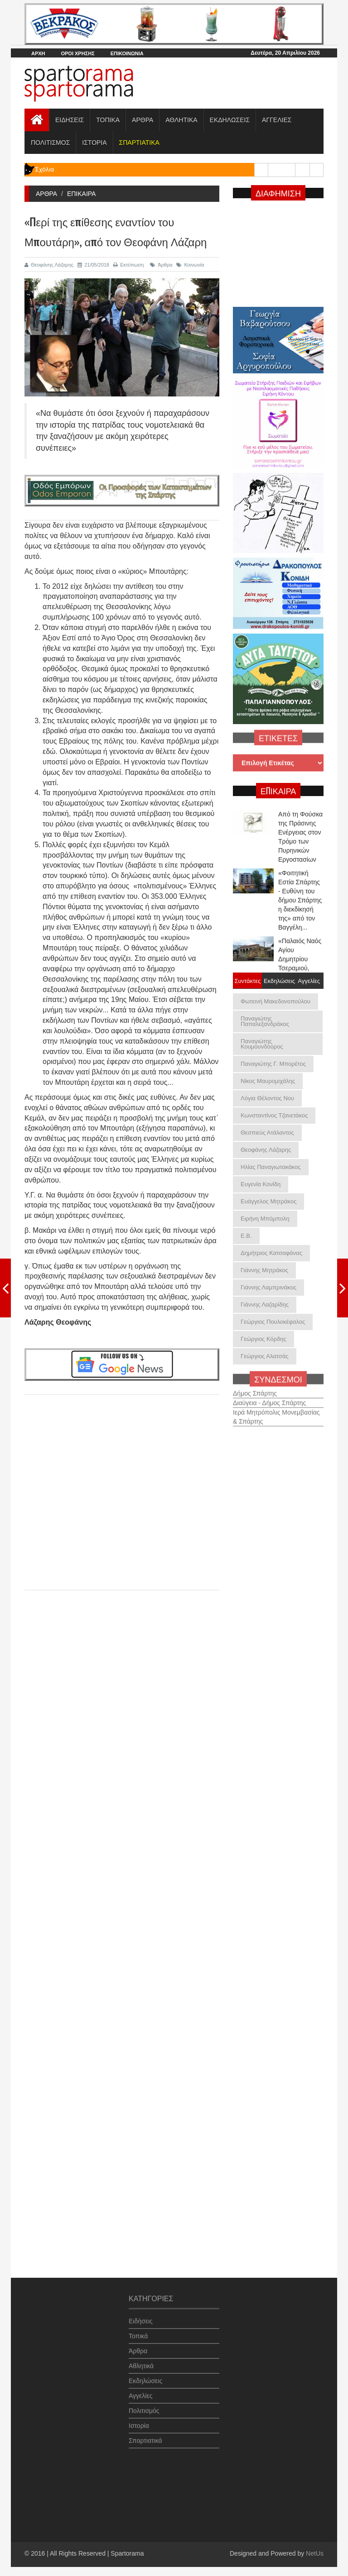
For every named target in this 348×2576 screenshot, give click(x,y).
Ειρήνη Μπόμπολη (265, 1218)
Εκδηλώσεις (145, 2376)
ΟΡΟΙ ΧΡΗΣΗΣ (77, 53)
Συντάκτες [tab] (247, 980)
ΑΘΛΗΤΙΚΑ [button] (181, 120)
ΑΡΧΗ (38, 53)
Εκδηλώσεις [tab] (278, 980)
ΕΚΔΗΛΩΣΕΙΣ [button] (230, 120)
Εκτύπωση (128, 264)
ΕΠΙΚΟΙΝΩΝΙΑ (127, 53)
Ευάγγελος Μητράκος (268, 1201)
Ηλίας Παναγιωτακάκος (271, 1167)
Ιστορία (139, 2420)
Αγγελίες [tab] (309, 980)
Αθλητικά (141, 2361)
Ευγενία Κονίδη (260, 1184)
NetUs (315, 2553)
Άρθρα (161, 264)
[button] (139, 142)
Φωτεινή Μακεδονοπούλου (275, 1001)
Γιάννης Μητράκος (264, 1270)
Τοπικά (138, 2331)
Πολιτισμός (144, 2405)
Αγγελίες (140, 2391)
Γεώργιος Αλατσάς (265, 1356)
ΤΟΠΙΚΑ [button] (108, 120)
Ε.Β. (246, 1235)
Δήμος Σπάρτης (255, 1388)
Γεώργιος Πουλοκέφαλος (273, 1321)
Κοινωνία (190, 264)
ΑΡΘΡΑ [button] (142, 120)
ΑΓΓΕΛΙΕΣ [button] (276, 120)
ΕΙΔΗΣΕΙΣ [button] (69, 120)
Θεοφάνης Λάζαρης (48, 264)
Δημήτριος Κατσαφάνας (271, 1253)
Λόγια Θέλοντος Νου (267, 1098)
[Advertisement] (121, 1484)
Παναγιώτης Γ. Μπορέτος (273, 1063)
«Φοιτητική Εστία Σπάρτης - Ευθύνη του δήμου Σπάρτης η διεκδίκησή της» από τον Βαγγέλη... (300, 900)
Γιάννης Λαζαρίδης (265, 1304)
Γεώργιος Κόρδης (263, 1339)
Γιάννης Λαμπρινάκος (268, 1287)
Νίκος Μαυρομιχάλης (268, 1081)
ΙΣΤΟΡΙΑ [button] (94, 142)
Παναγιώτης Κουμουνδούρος (262, 1044)
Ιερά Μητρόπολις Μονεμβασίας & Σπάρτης (276, 1412)
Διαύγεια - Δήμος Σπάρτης (269, 1398)
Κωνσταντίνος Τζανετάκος (274, 1115)
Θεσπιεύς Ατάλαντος (267, 1132)
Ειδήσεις (141, 2316)
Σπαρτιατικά (145, 2435)
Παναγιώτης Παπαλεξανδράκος (265, 1021)
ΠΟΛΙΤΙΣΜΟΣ (50, 142)
